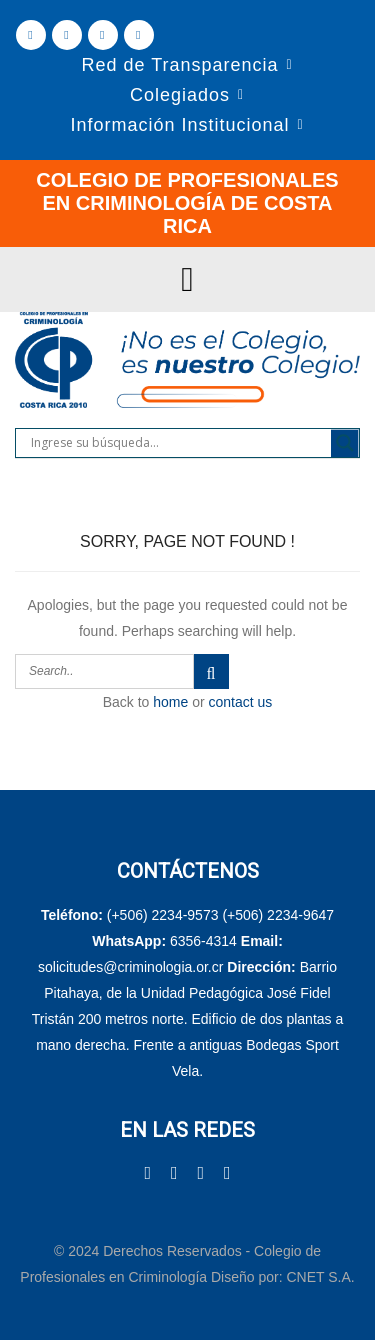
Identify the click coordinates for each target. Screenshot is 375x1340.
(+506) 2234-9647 (278, 915)
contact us (241, 702)
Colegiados (180, 95)
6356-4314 (203, 941)
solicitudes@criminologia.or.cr (132, 967)
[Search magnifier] (345, 443)
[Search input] (178, 443)
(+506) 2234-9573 (163, 915)
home (170, 702)
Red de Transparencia (179, 65)
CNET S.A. (320, 1277)
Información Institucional (179, 125)
